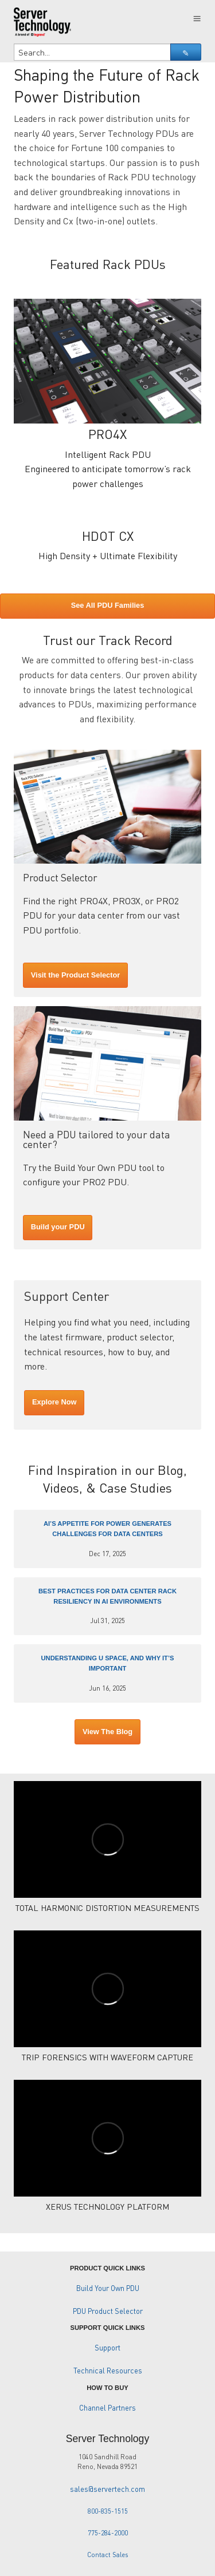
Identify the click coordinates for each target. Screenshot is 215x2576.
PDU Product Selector (108, 2311)
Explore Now (54, 1402)
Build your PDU (58, 1226)
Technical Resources (107, 2370)
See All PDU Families (107, 605)
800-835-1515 (108, 2511)
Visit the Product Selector (75, 975)
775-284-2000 (108, 2532)
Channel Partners (107, 2407)
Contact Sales (107, 2554)
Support (107, 2347)
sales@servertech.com (107, 2489)
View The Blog (107, 1731)
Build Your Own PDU (107, 2288)
